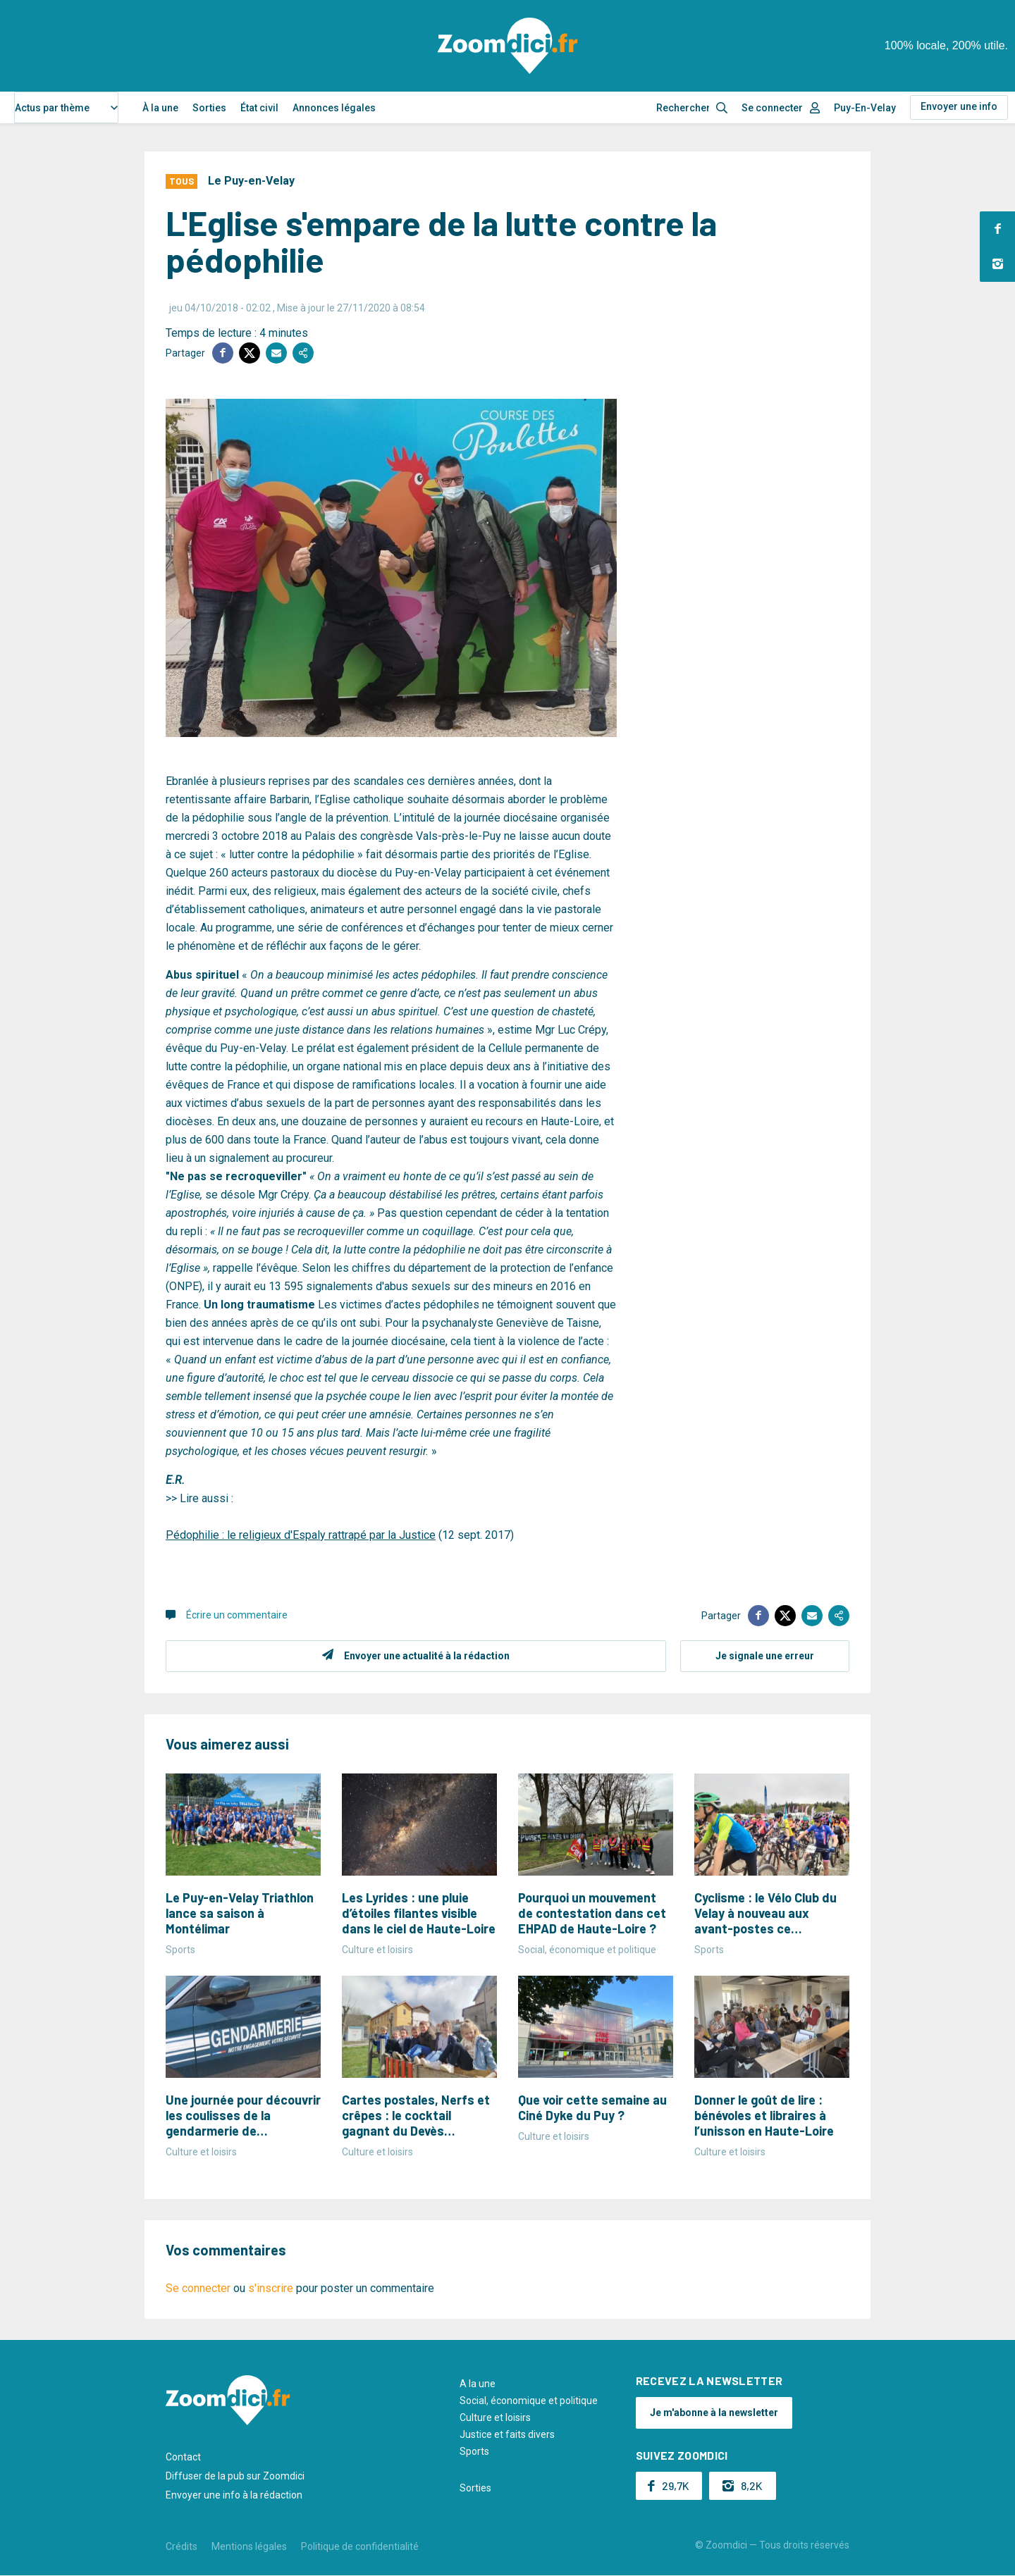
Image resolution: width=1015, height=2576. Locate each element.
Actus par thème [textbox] (52, 107)
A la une (478, 2383)
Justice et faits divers (507, 2434)
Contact (183, 2457)
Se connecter (772, 107)
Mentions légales (249, 2546)
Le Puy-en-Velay (251, 180)
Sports (474, 2451)
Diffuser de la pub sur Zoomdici (235, 2476)
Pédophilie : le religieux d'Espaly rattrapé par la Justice (301, 1535)
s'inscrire (270, 2288)
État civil (259, 107)
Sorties (209, 107)
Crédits (181, 2546)
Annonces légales (334, 107)
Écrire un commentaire (237, 1615)
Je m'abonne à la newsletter (714, 2412)
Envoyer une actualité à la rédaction (427, 1655)
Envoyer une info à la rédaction (234, 2495)
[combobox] (66, 107)
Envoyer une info (959, 106)
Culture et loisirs (495, 2417)
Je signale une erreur (764, 1655)
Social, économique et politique (529, 2400)
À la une (160, 107)
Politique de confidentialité (360, 2546)
